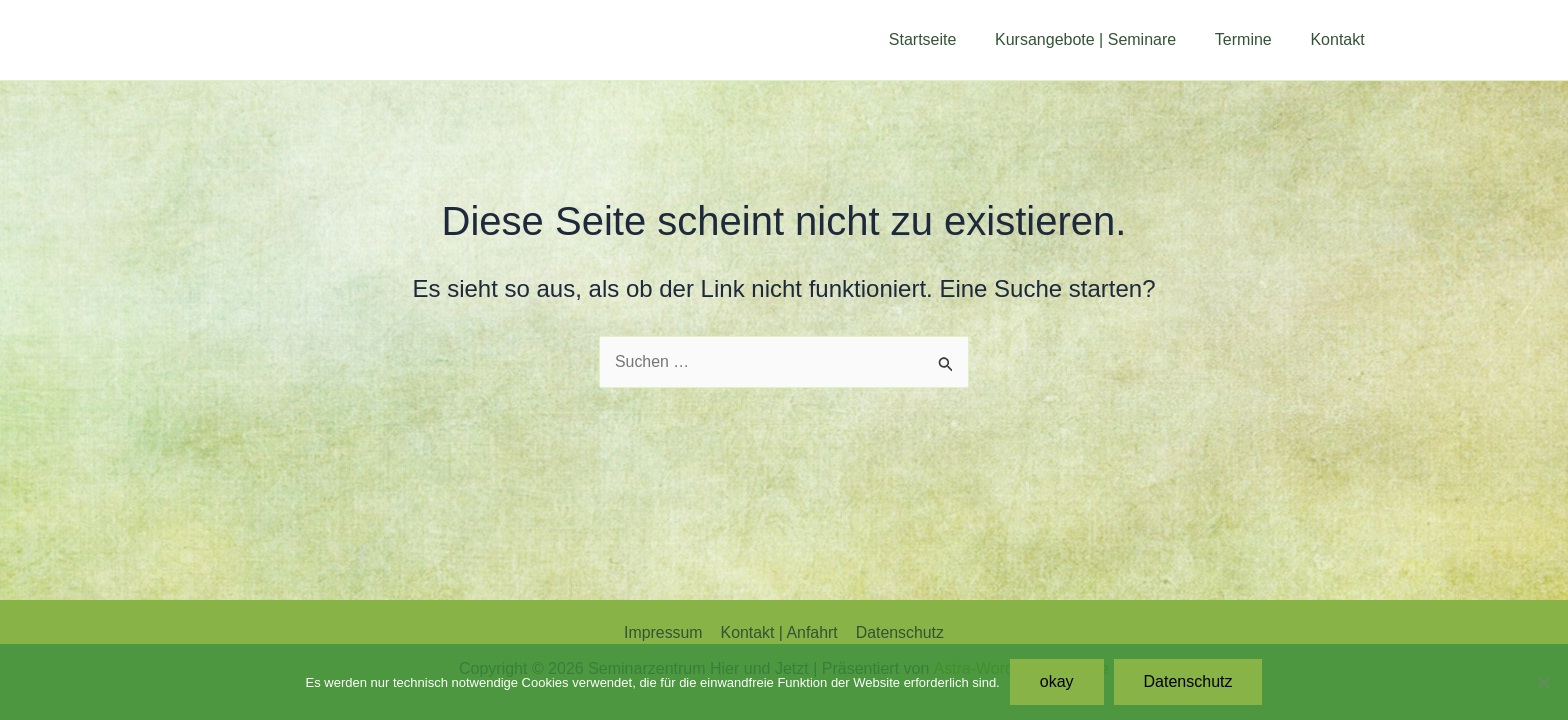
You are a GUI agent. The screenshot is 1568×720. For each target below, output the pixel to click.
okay (1057, 681)
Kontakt (1341, 39)
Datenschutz (898, 632)
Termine (1253, 39)
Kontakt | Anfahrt (779, 632)
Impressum (664, 632)
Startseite (946, 39)
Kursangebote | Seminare (1102, 39)
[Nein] (1543, 682)
